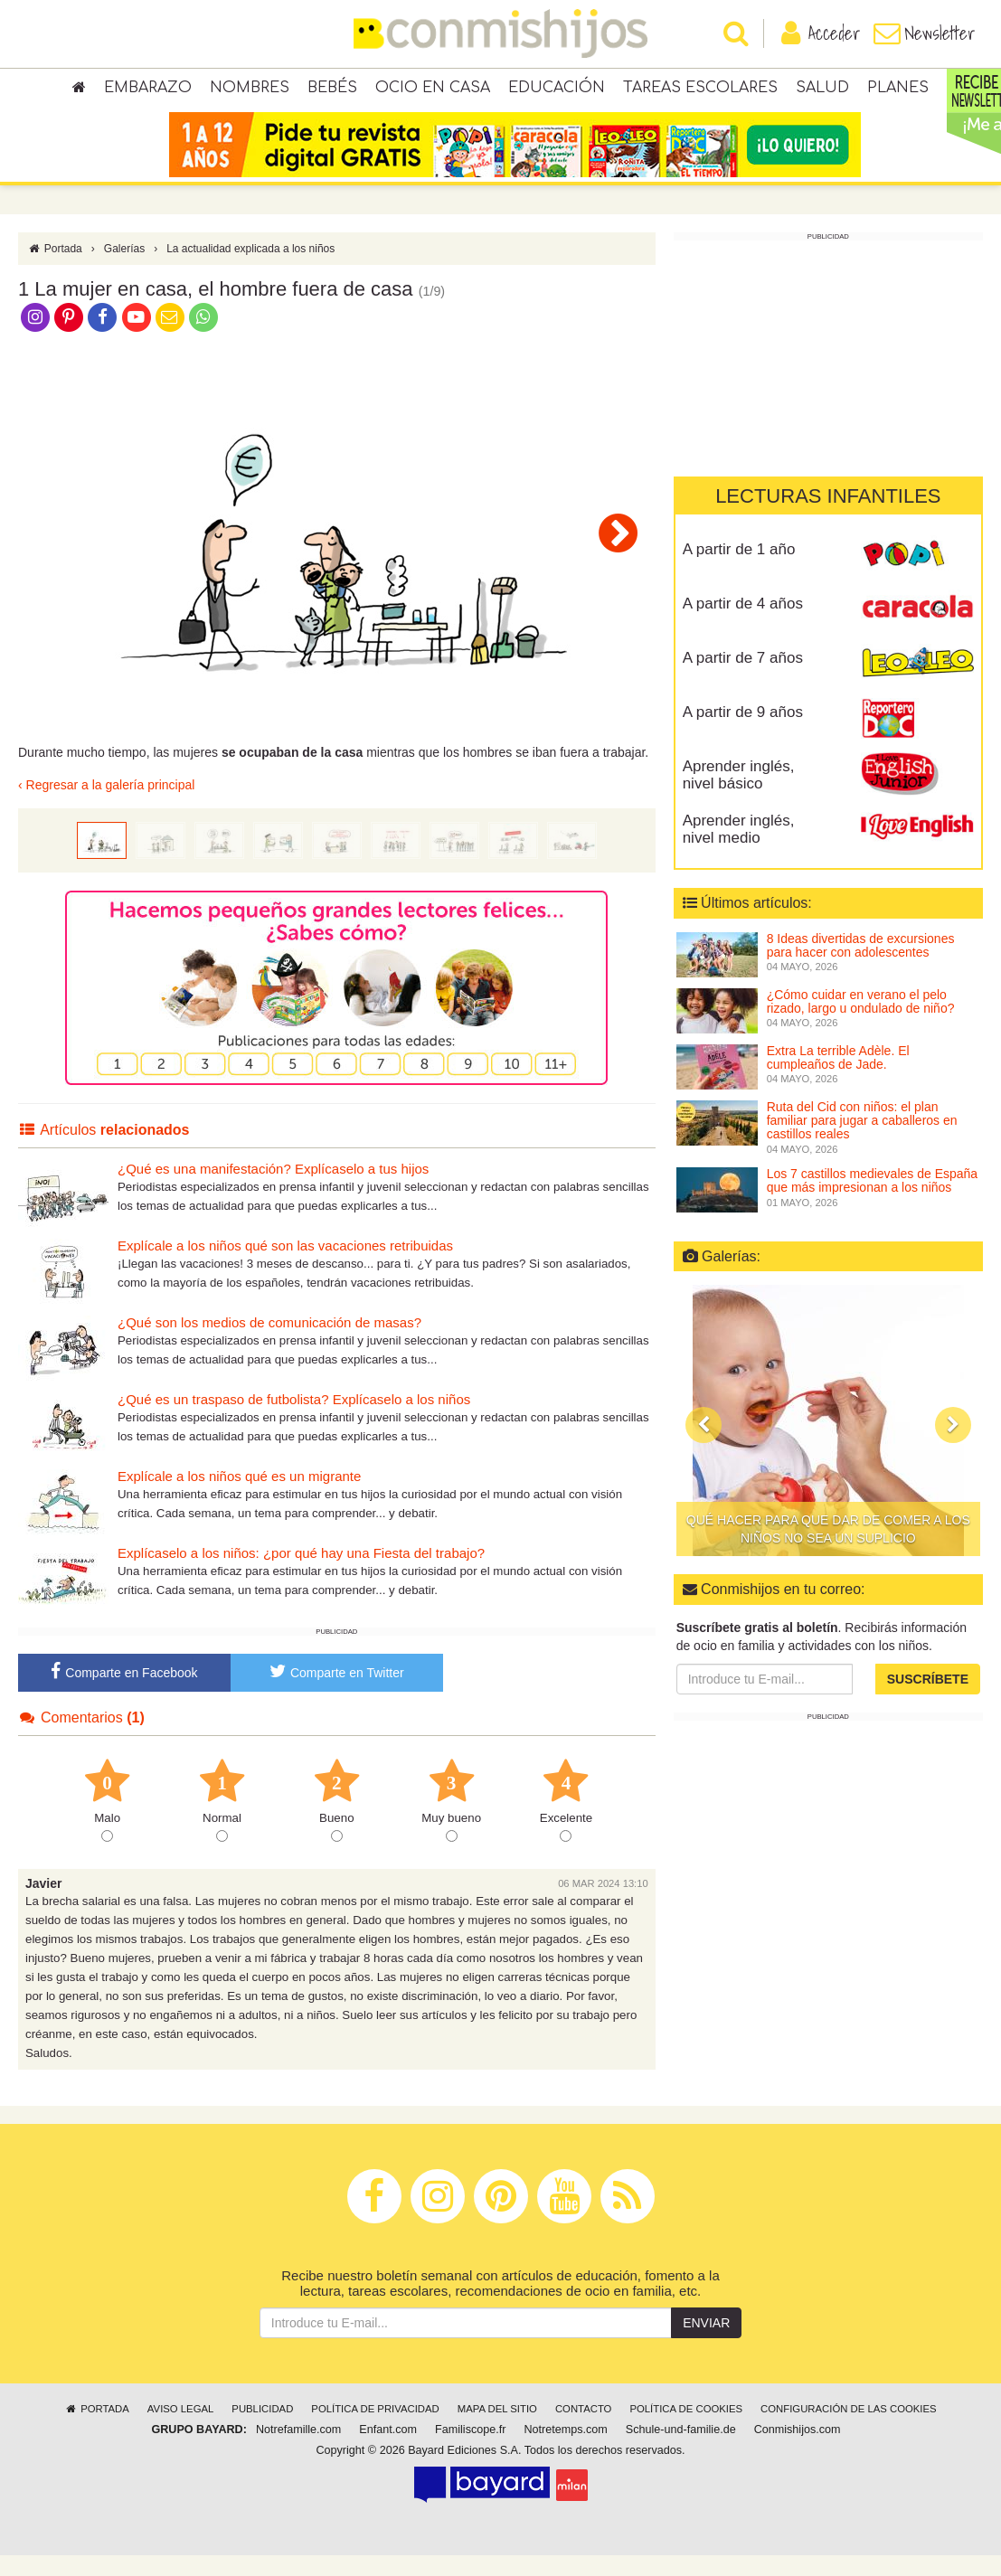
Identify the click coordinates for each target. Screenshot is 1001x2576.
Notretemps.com (565, 2450)
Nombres (249, 90)
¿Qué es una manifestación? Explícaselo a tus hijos (273, 1189)
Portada (54, 269)
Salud (822, 90)
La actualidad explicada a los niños (250, 269)
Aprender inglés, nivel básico (739, 795)
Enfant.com (388, 2450)
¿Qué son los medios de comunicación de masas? (269, 1343)
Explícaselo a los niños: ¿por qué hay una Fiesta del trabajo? (301, 1573)
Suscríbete (927, 1700)
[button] (703, 1447)
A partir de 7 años (743, 678)
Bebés (332, 90)
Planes (898, 90)
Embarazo (148, 90)
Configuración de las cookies (848, 2429)
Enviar (706, 2343)
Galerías (124, 269)
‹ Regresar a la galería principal (106, 806)
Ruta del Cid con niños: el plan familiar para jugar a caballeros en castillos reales (862, 1141)
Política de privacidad (375, 2429)
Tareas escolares (700, 90)
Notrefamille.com (298, 2450)
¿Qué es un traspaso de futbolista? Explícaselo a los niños (294, 1420)
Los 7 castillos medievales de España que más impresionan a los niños (872, 1201)
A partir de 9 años (743, 732)
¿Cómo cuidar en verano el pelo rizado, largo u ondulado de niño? (861, 1022)
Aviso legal (180, 2429)
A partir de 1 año (739, 570)
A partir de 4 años (743, 624)
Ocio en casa (432, 90)
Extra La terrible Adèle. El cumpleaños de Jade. (838, 1078)
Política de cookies (685, 2429)
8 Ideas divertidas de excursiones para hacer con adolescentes (861, 966)
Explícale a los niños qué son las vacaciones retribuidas (285, 1266)
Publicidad (262, 2429)
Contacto (583, 2429)
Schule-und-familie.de (681, 2450)
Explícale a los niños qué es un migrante (239, 1497)
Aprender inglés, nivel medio (739, 850)
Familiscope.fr (470, 2450)
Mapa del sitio (497, 2429)
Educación (556, 90)
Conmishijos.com (797, 2450)
